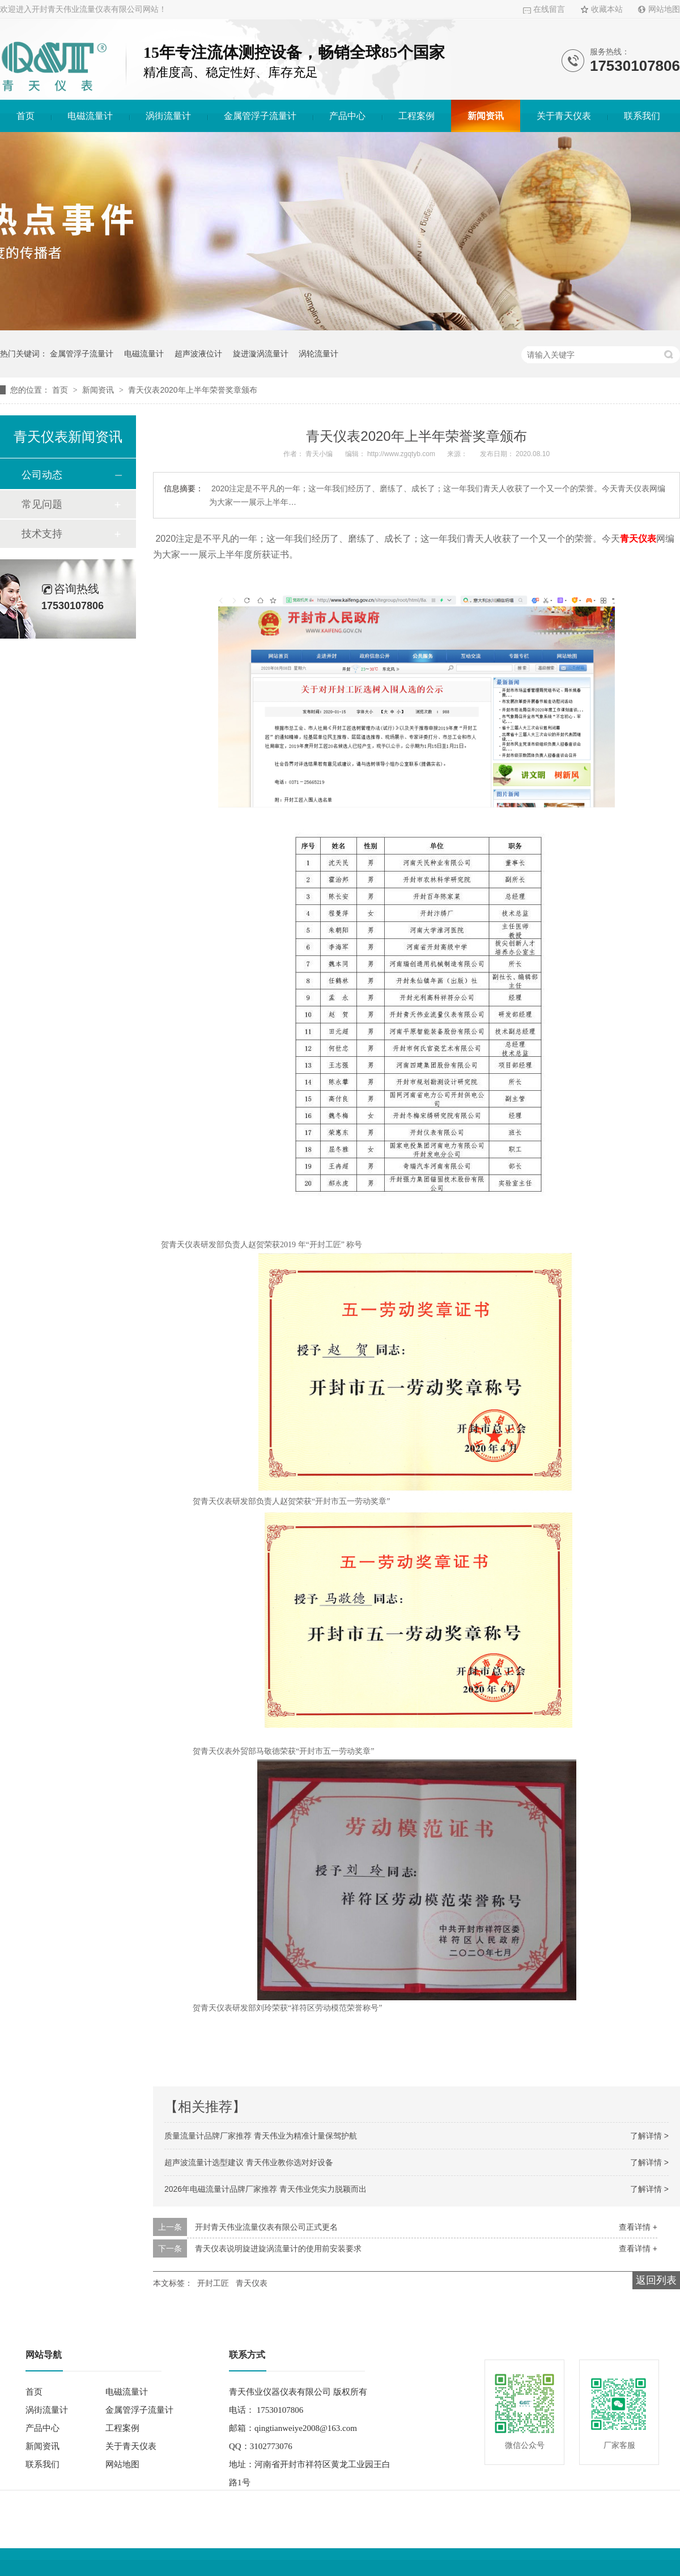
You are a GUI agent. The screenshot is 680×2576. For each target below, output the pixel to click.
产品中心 (347, 116)
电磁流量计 (90, 116)
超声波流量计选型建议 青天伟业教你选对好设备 (248, 2162)
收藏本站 (607, 9)
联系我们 (642, 116)
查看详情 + (638, 2226)
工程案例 (416, 116)
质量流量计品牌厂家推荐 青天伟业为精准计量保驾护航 (260, 2135)
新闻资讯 (486, 116)
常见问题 (42, 504)
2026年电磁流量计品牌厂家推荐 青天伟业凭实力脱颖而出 (265, 2189)
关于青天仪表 (564, 116)
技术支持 (42, 533)
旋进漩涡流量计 (260, 353)
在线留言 (549, 9)
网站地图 (664, 9)
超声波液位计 (198, 353)
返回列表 (656, 2280)
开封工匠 (213, 2283)
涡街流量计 (168, 116)
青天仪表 (638, 538)
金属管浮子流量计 (260, 116)
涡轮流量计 (318, 353)
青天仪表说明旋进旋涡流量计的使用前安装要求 (278, 2248)
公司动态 (42, 475)
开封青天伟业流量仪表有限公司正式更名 (266, 2226)
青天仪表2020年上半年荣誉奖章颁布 (192, 389)
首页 (25, 116)
